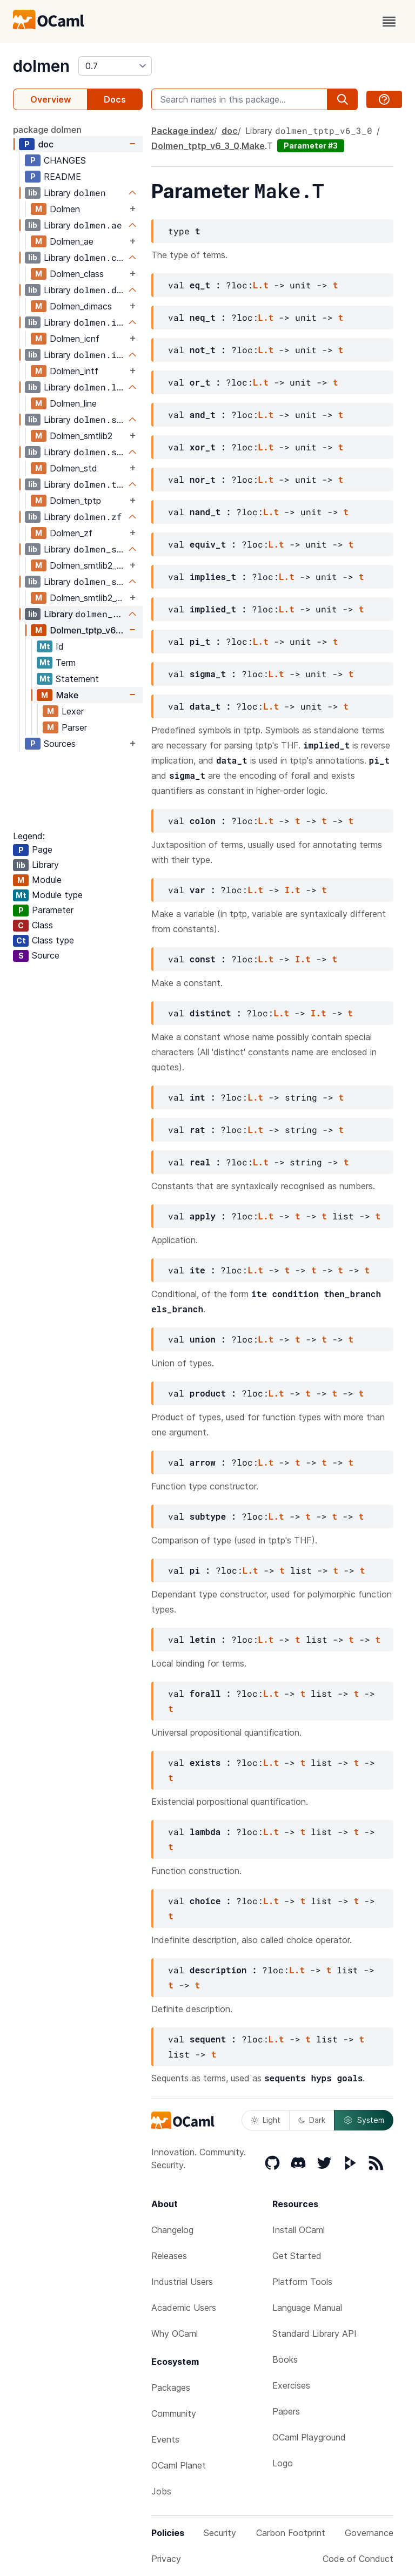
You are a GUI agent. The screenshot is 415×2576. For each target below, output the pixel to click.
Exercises (291, 2385)
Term (66, 662)
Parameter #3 (311, 145)
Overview (50, 99)
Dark (311, 2120)
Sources (60, 743)
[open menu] (389, 21)
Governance (369, 2532)
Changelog (172, 2229)
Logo (282, 2463)
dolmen (41, 66)
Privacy (166, 2558)
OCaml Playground (309, 2437)
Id (60, 646)
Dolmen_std (73, 468)
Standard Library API (314, 2333)
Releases (169, 2255)
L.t (261, 285)
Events (165, 2439)
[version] (115, 66)
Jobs (161, 2491)
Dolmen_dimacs (81, 306)
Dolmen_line (73, 403)
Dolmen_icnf (74, 338)
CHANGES (65, 160)
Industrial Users (182, 2281)
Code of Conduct (358, 2558)
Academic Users (183, 2307)
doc (45, 144)
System (363, 2120)
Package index (182, 130)
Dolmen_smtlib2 (81, 435)
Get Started (297, 2255)
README (62, 176)
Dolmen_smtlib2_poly (88, 565)
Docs (115, 99)
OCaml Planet (178, 2465)
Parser (74, 727)
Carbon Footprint (290, 2532)
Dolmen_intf (74, 371)
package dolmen (47, 129)
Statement (77, 678)
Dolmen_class (77, 273)
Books (285, 2359)
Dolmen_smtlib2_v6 (88, 597)
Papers (286, 2411)
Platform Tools (302, 2281)
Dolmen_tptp (75, 500)
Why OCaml (174, 2333)
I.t (292, 889)
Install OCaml (298, 2229)
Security (220, 2532)
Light (265, 2120)
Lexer (73, 711)
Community (173, 2413)
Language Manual (307, 2307)
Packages (170, 2387)
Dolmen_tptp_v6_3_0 (88, 630)
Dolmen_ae (71, 241)
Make (67, 695)
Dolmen (65, 209)
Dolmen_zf (71, 533)
